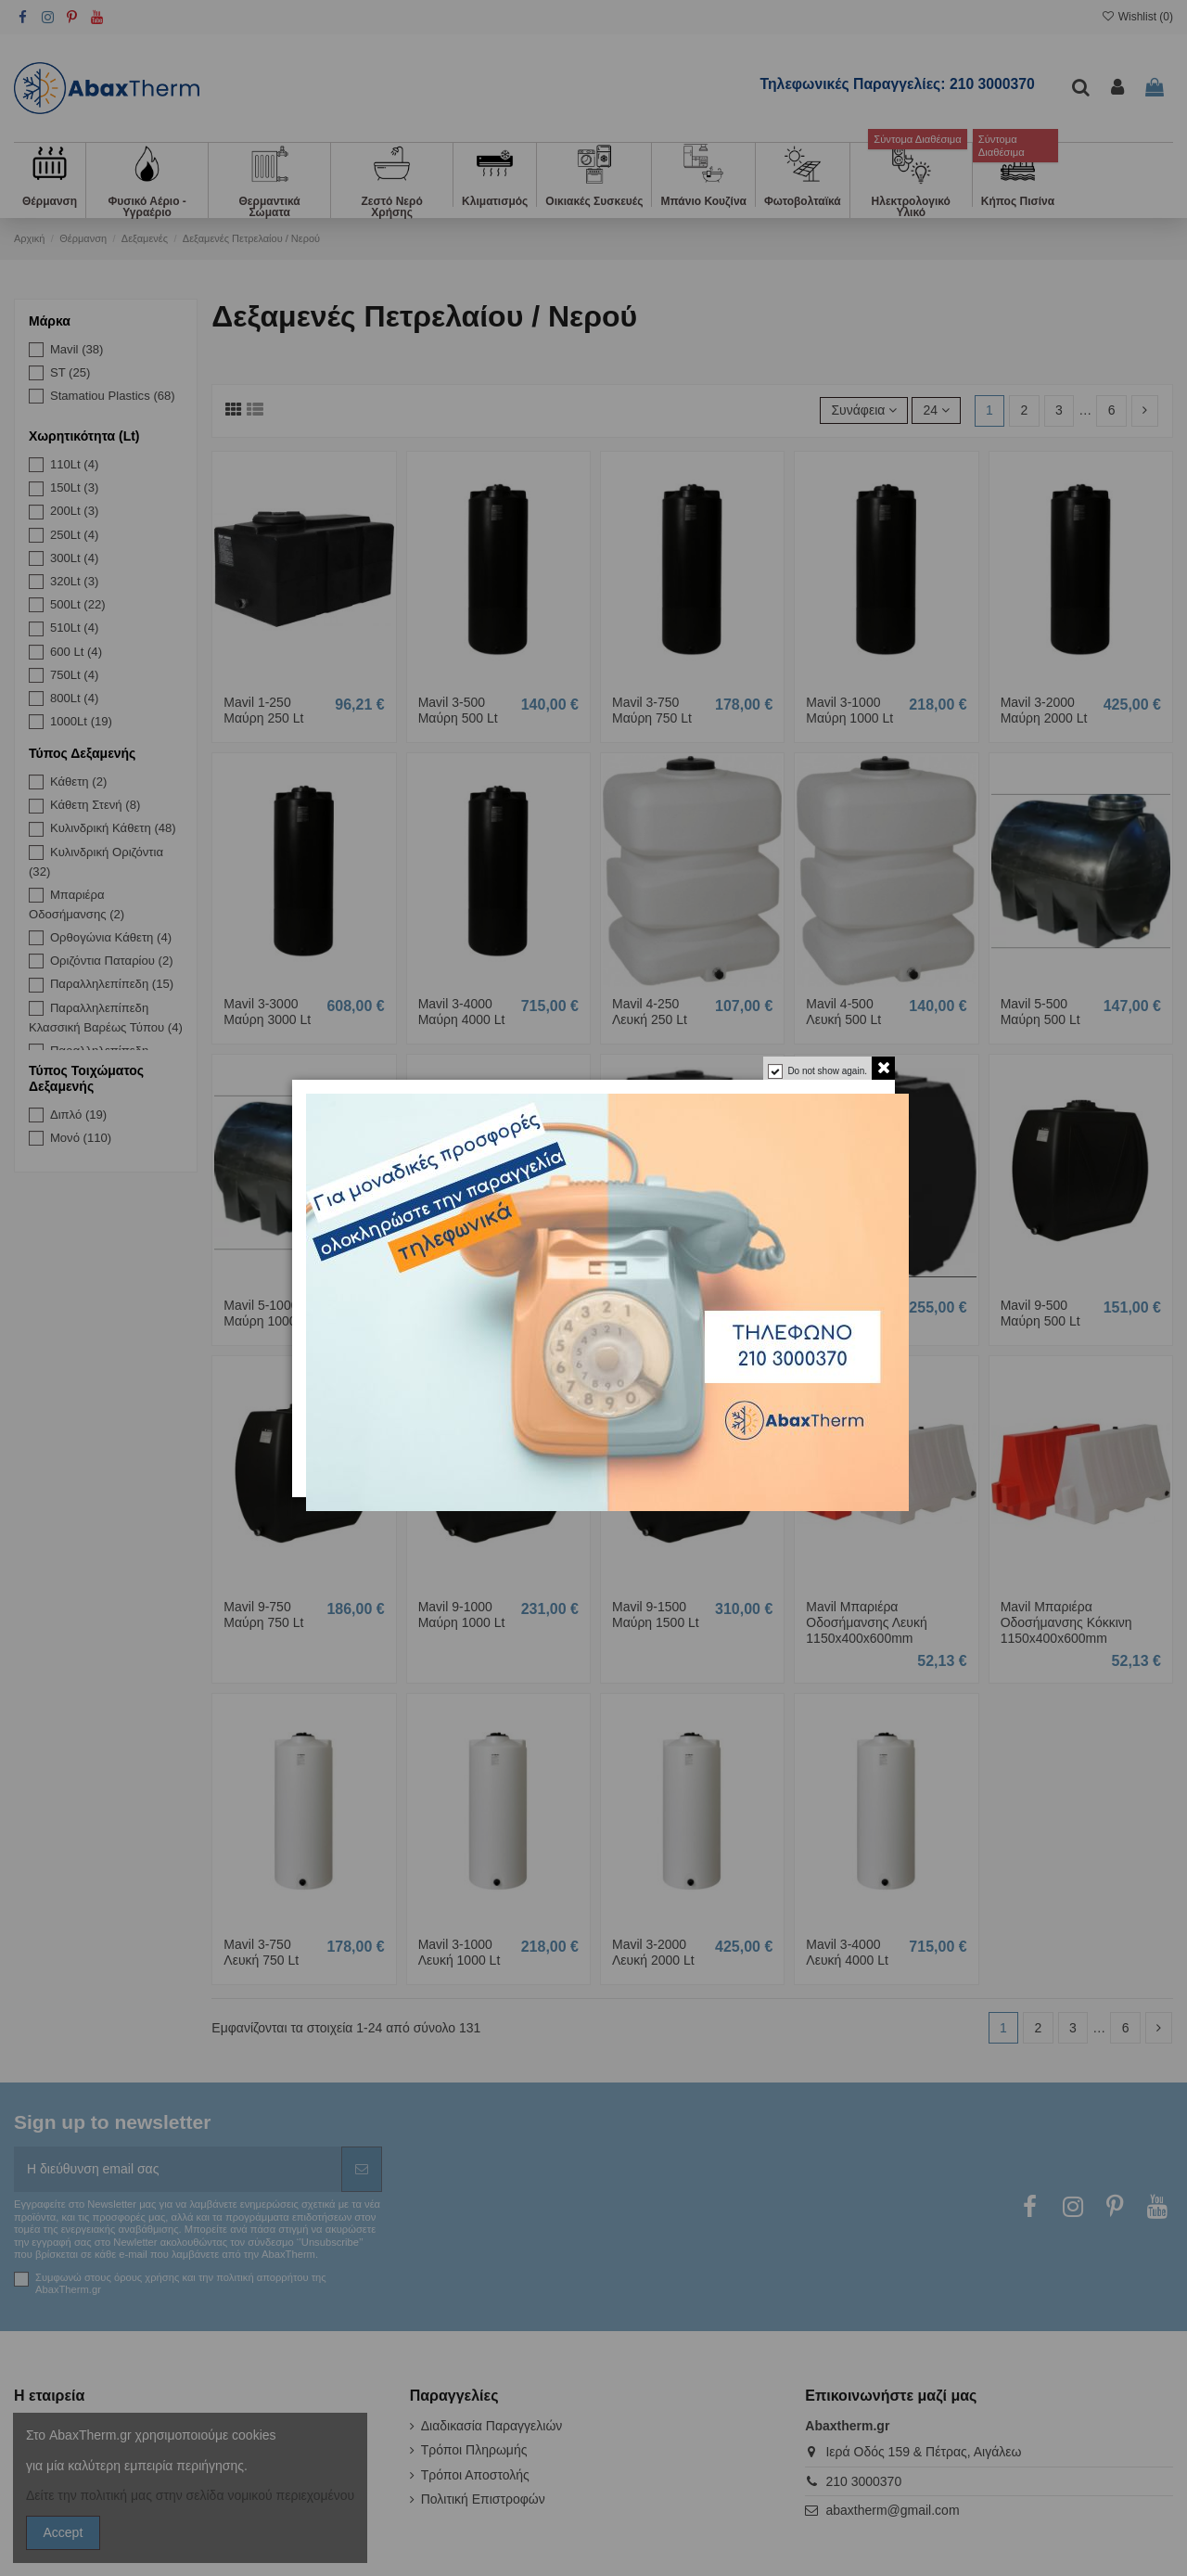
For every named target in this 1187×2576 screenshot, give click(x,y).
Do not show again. (827, 1071)
